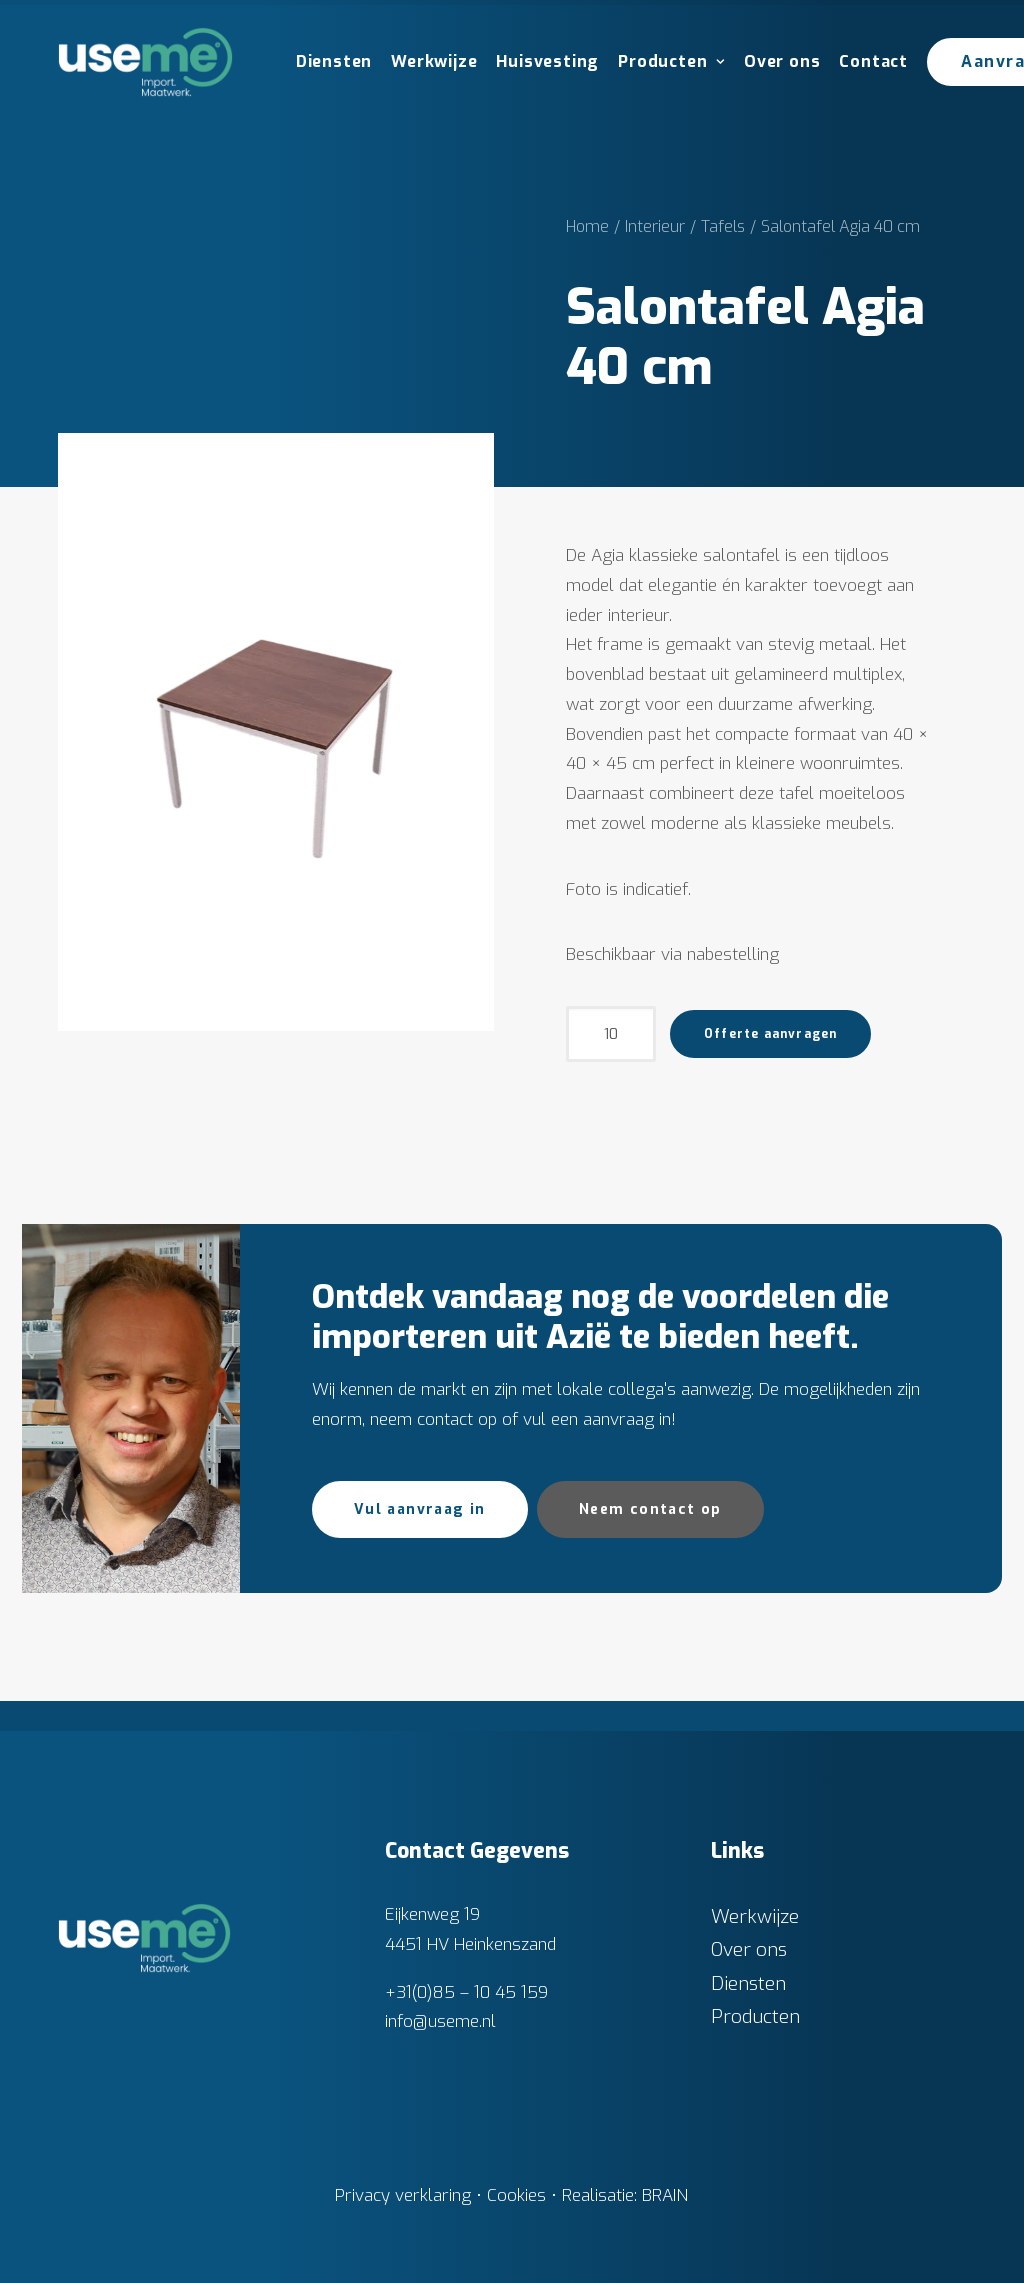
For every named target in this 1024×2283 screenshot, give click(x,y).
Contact (873, 61)
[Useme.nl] (145, 62)
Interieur (655, 226)
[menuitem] (327, 62)
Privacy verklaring (403, 2195)
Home (587, 226)
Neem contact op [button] (650, 1509)
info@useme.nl (440, 2021)
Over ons (782, 61)
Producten (671, 61)
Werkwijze (434, 61)
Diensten (334, 61)
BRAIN (665, 2195)
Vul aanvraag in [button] (420, 1509)
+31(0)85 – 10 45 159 (466, 1991)
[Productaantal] (611, 1034)
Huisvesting (547, 61)
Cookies (516, 2195)
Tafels (723, 226)
